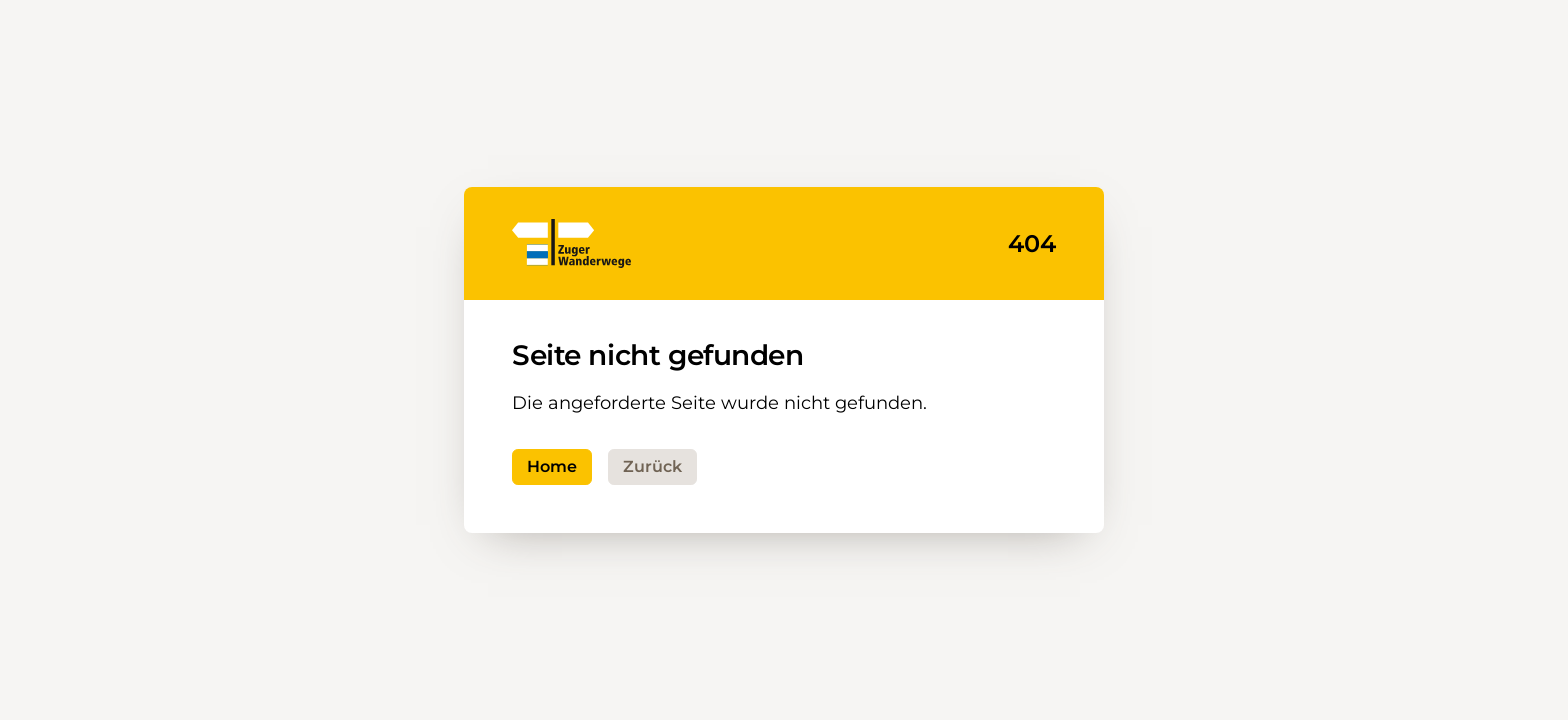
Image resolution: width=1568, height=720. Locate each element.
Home (552, 466)
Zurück (652, 466)
